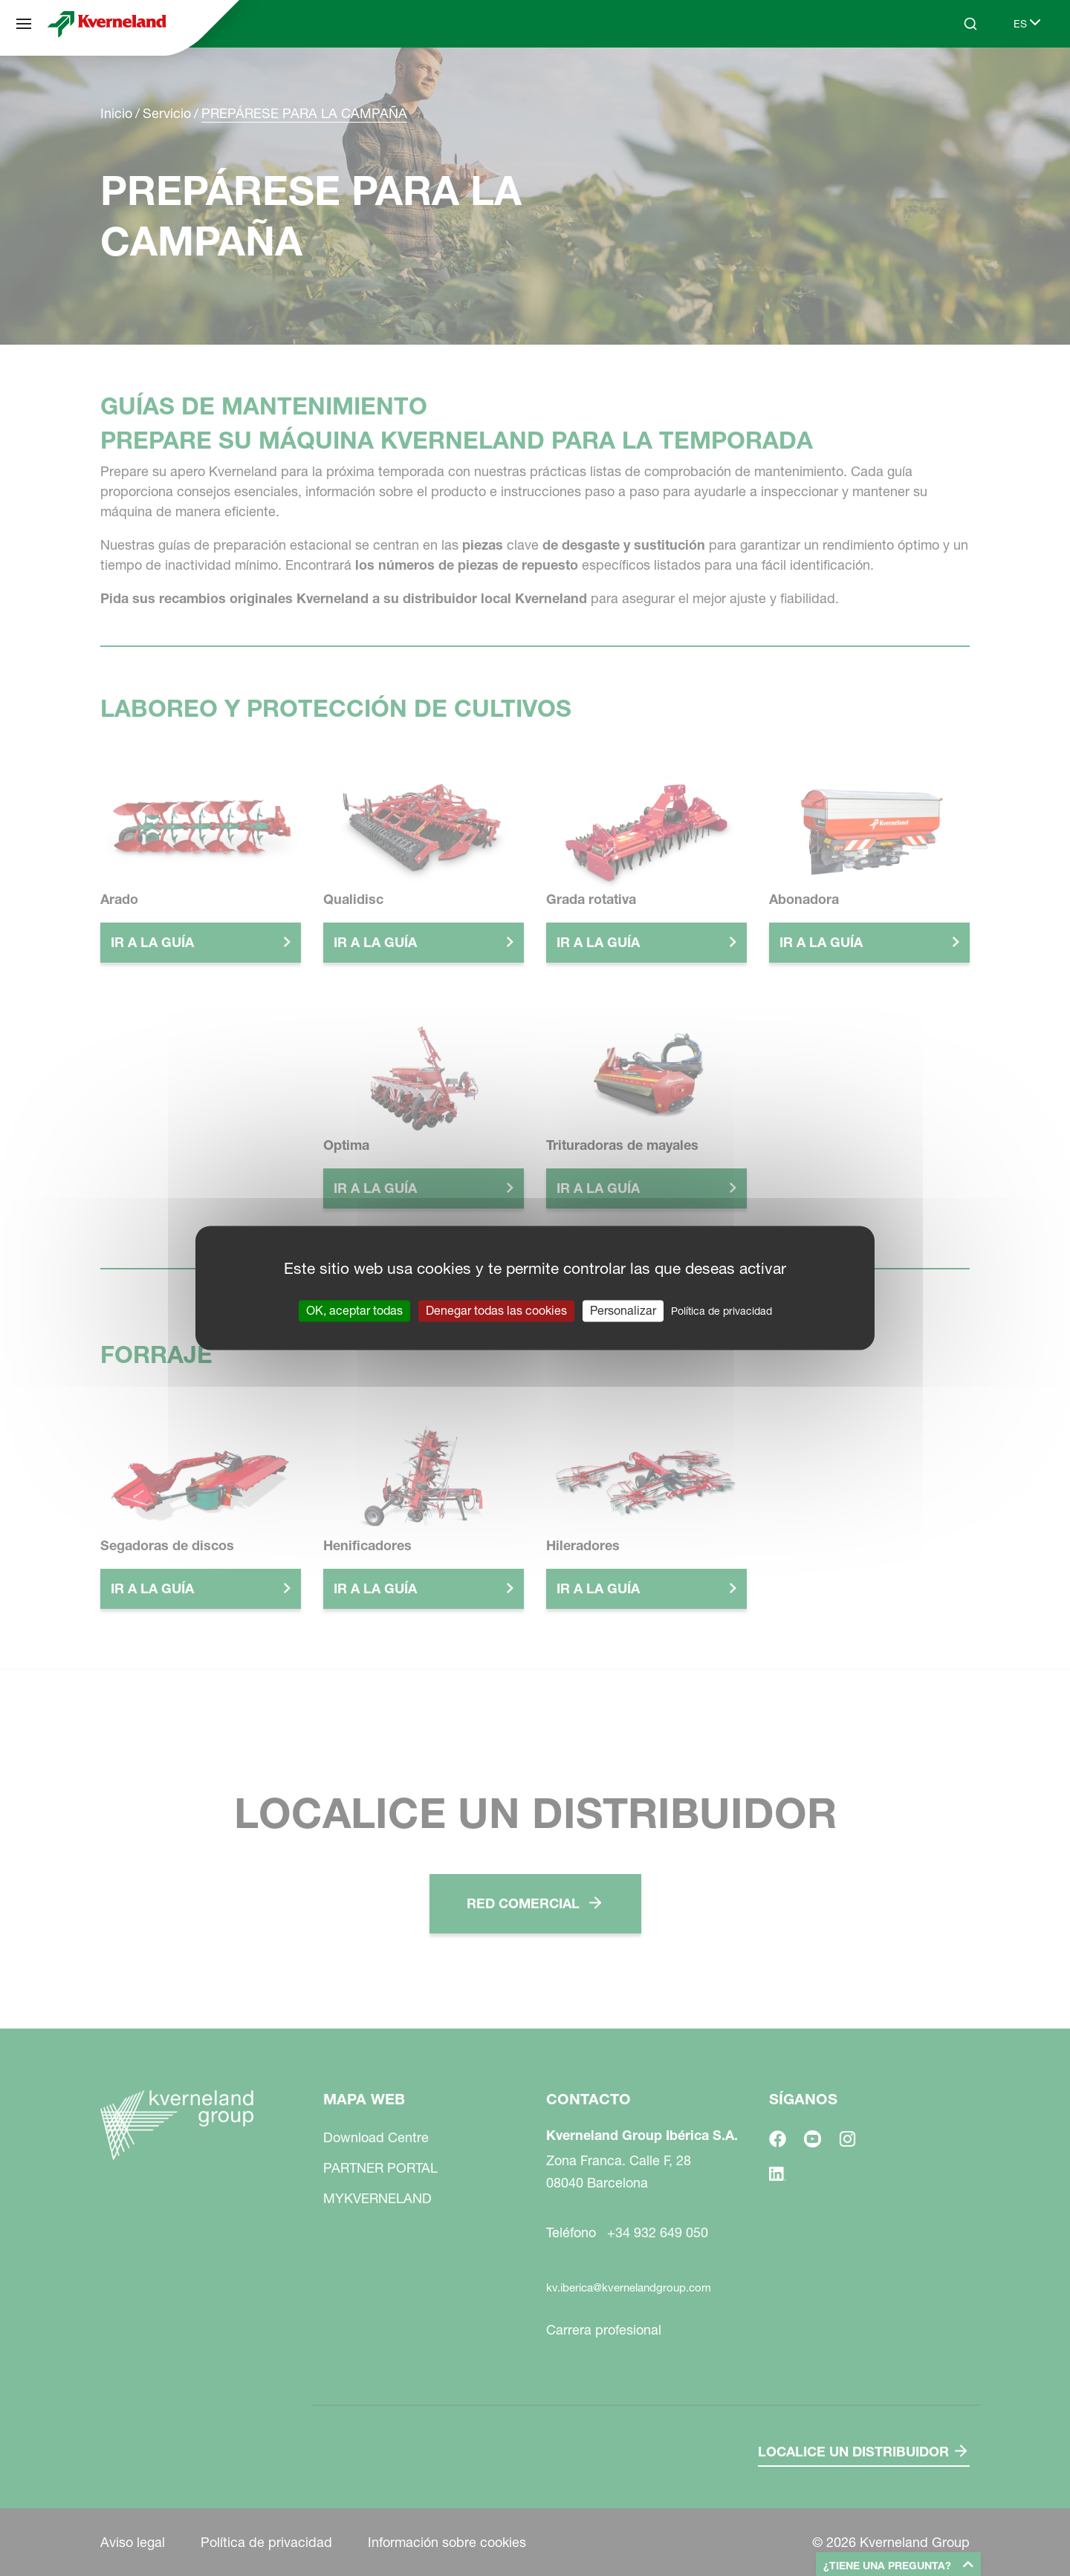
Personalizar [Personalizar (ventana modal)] (623, 1310)
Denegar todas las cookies (496, 1310)
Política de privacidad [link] (721, 1311)
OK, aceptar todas (354, 1310)
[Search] (970, 23)
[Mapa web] (24, 24)
